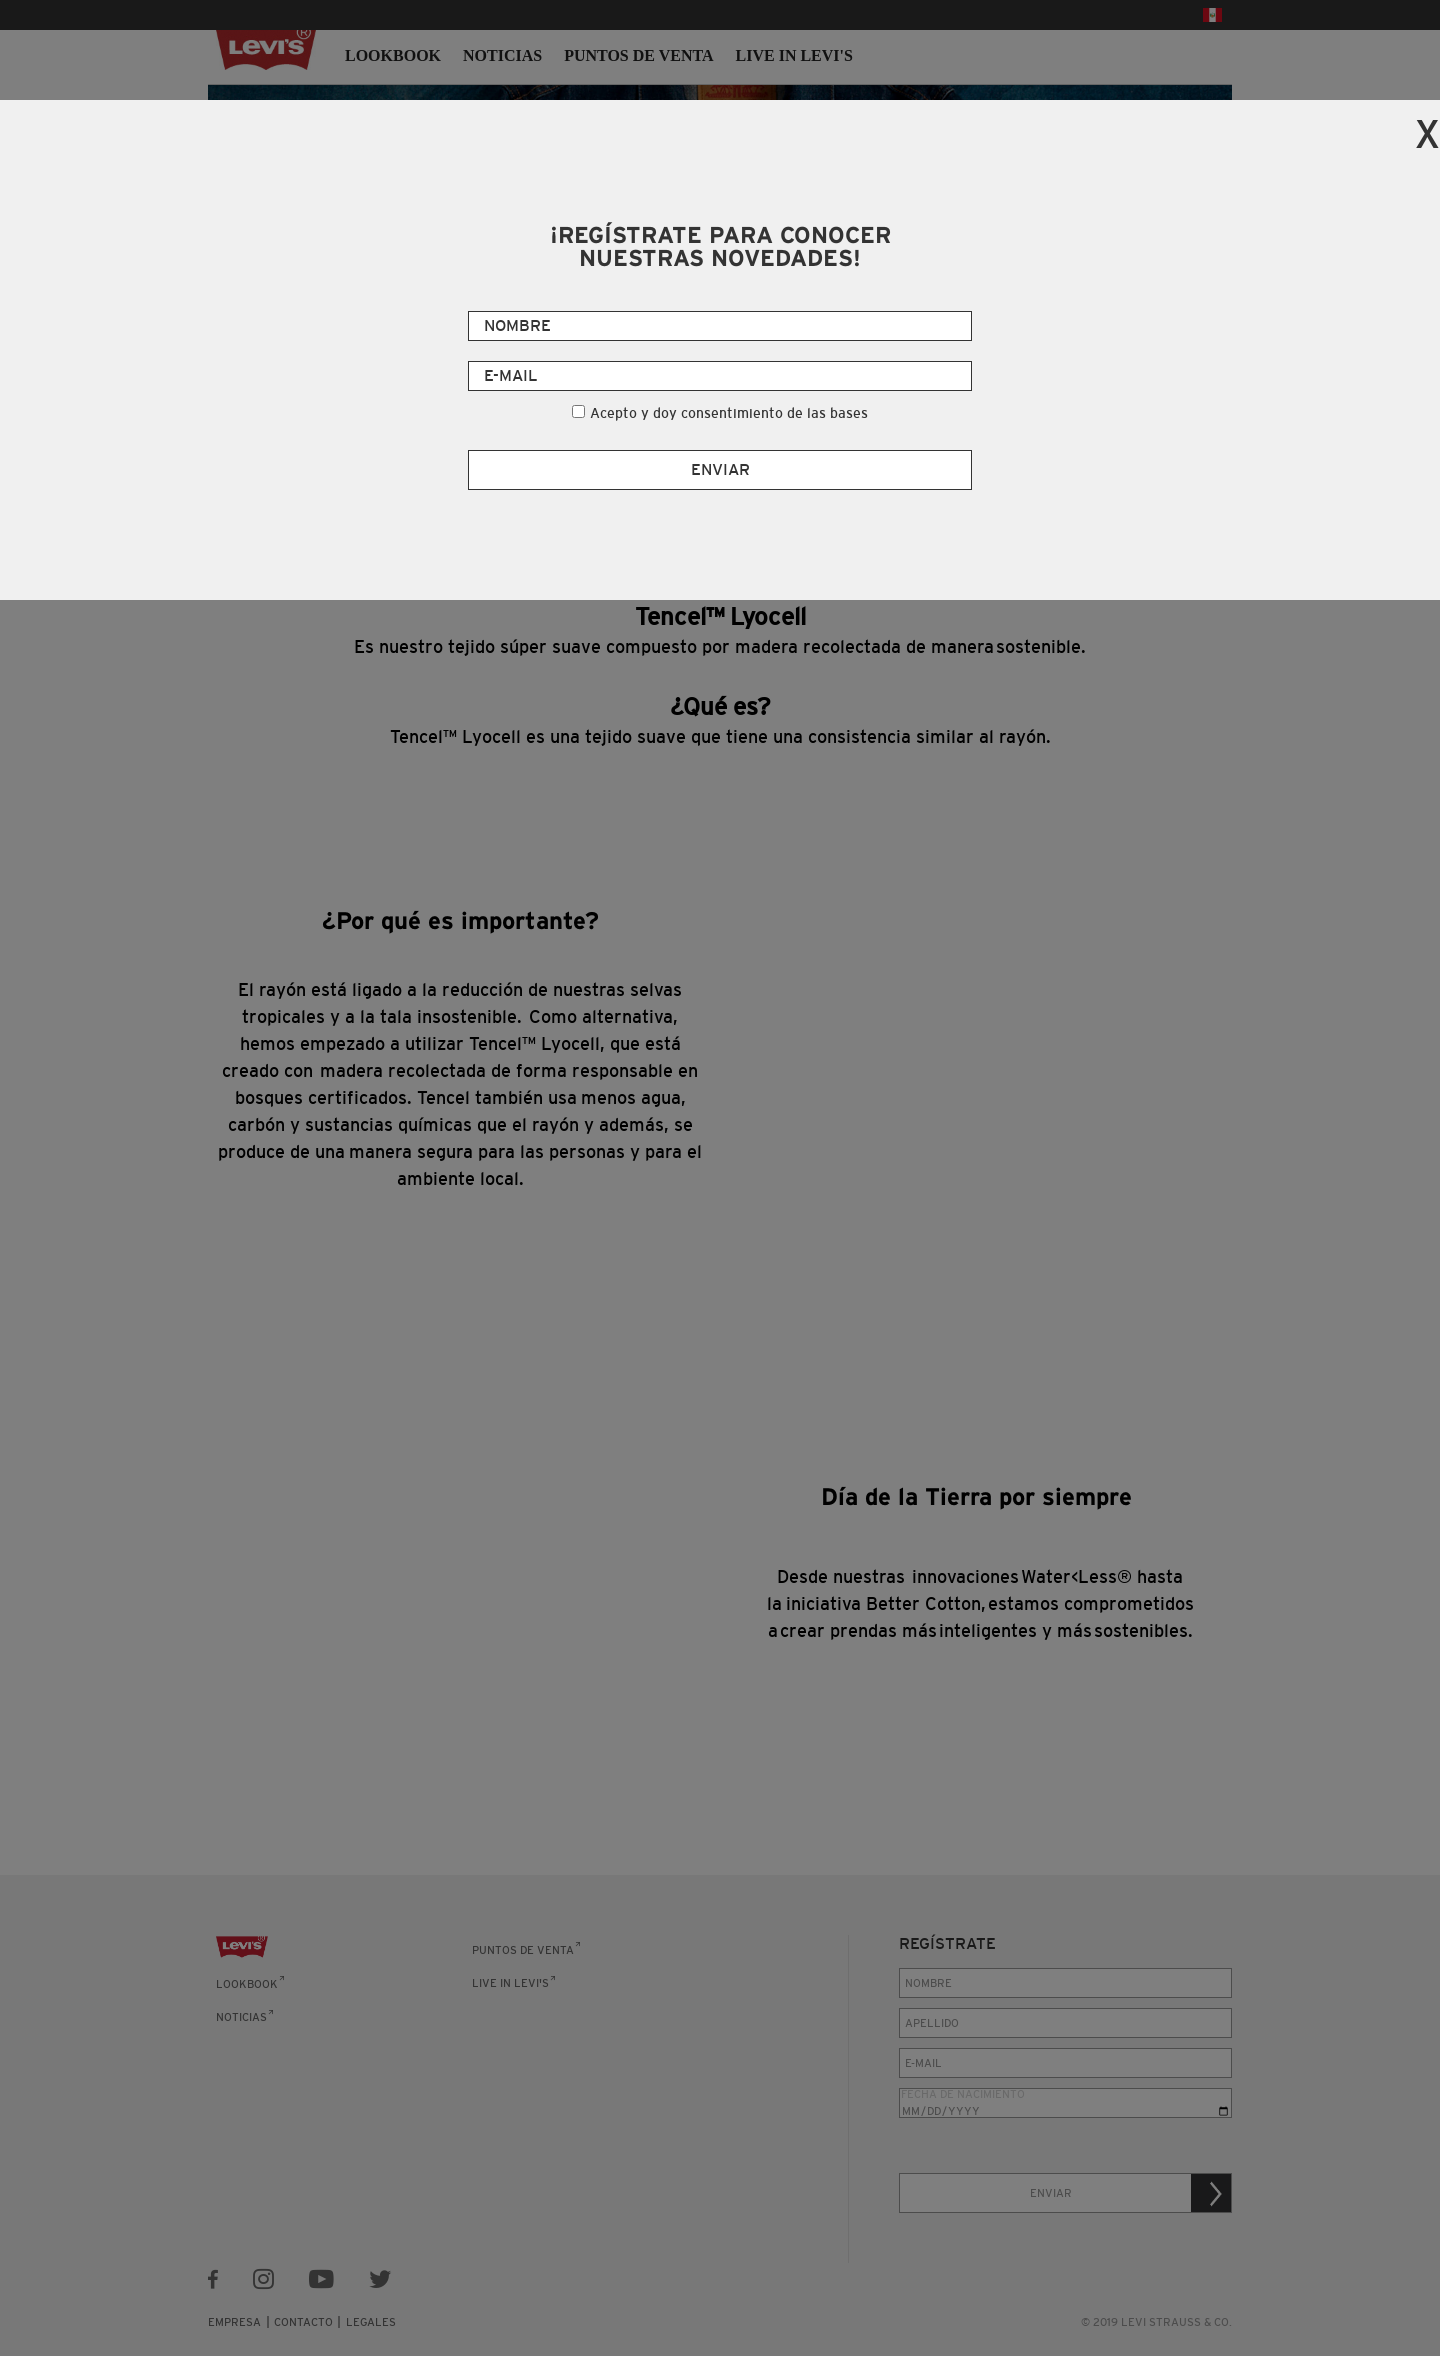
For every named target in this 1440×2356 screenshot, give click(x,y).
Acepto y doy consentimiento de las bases (729, 413)
